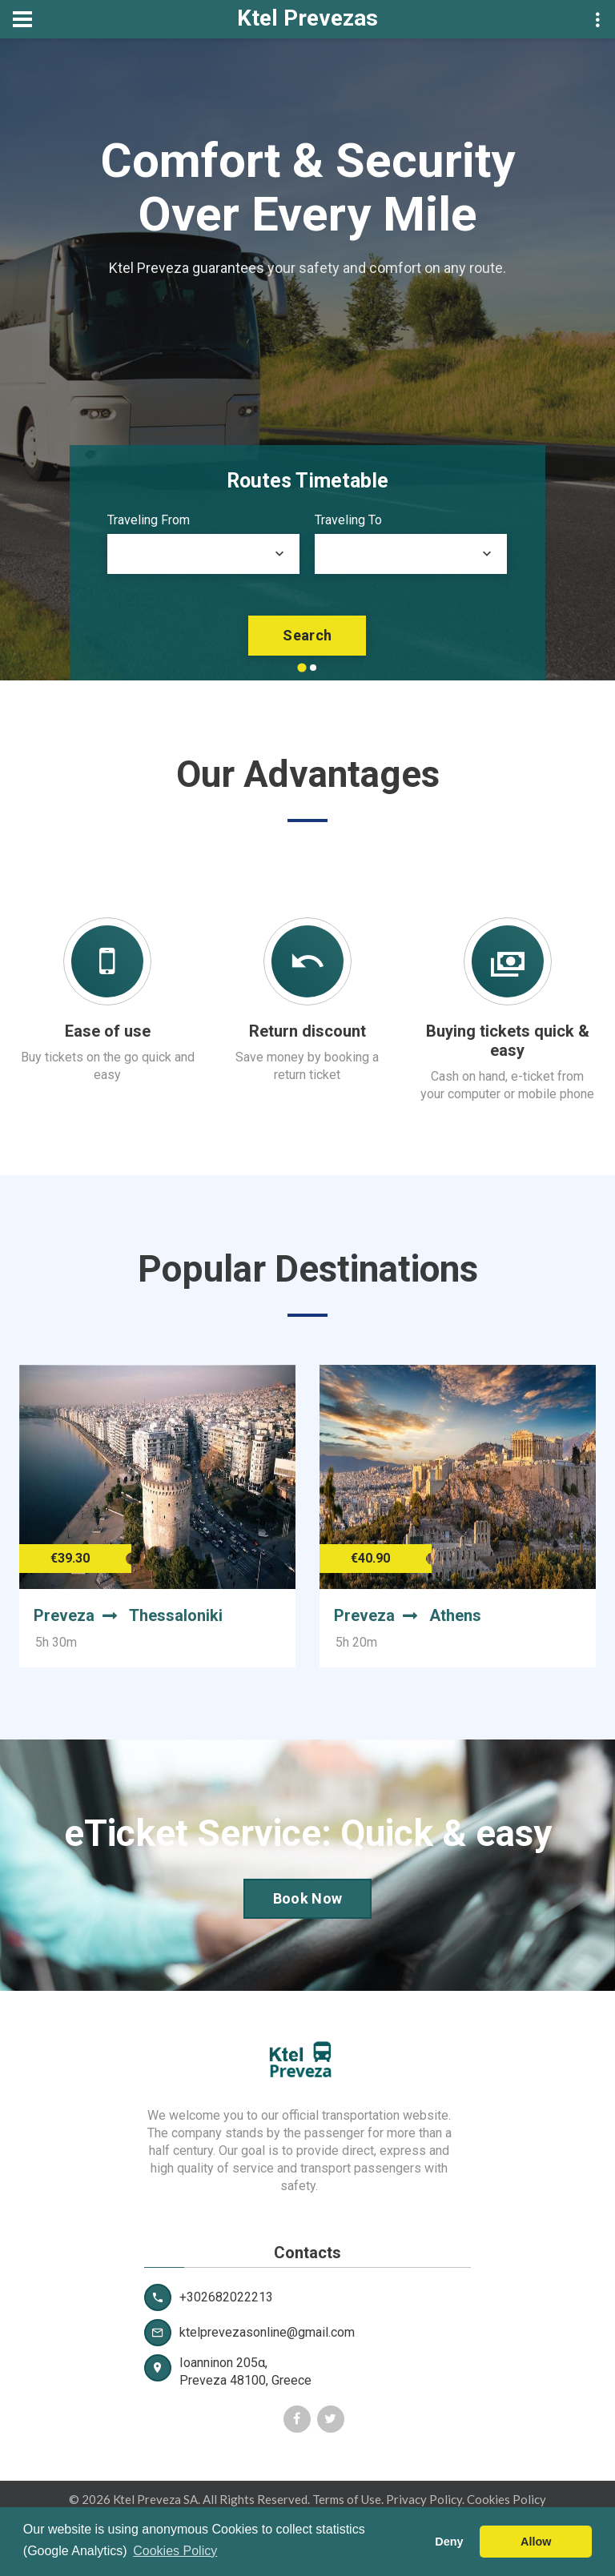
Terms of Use (346, 2499)
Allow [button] (536, 2541)
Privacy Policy (424, 2499)
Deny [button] (449, 2541)
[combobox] (203, 554)
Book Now (308, 1898)
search (307, 635)
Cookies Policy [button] (175, 2551)
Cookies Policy (506, 2499)
